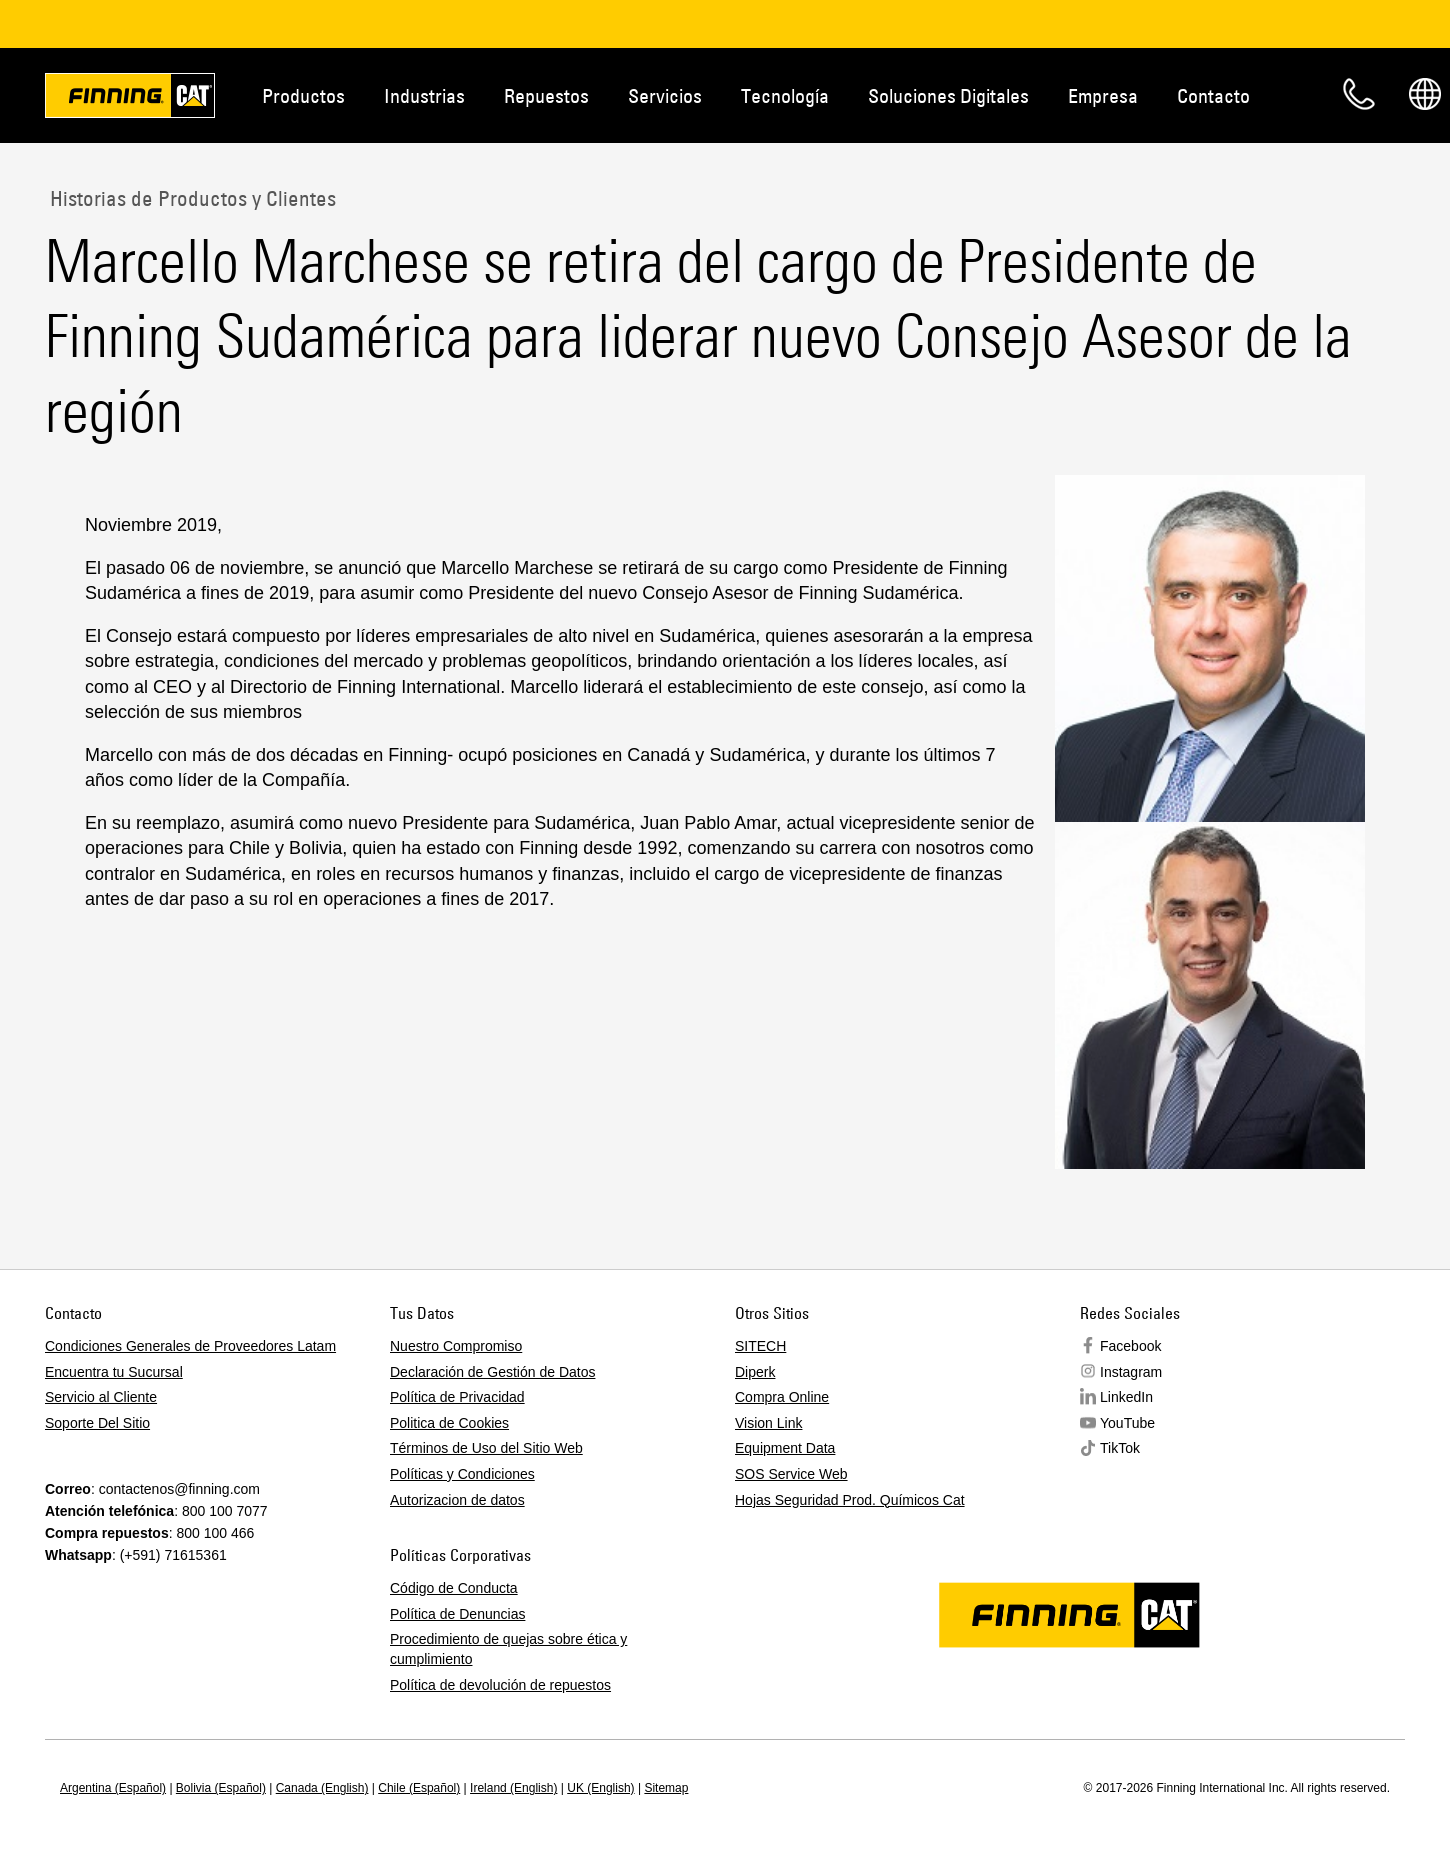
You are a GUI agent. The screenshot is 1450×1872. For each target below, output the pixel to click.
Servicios (665, 95)
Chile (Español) (419, 1788)
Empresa (1103, 95)
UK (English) (600, 1788)
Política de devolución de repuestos (500, 1685)
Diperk (755, 1372)
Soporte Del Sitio (97, 1423)
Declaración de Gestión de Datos (492, 1372)
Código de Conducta (454, 1588)
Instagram (1131, 1372)
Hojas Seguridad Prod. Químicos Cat (850, 1500)
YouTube (1127, 1423)
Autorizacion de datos (457, 1500)
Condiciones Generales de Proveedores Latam (190, 1346)
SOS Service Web (791, 1474)
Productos (303, 95)
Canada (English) (322, 1788)
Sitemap (666, 1788)
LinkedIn (1126, 1397)
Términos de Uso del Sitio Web (486, 1448)
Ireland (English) (513, 1788)
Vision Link (768, 1423)
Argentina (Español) (113, 1788)
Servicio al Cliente (101, 1397)
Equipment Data (785, 1448)
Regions (1425, 94)
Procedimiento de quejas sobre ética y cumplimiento (508, 1649)
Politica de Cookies (449, 1423)
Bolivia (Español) (221, 1788)
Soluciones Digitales (948, 95)
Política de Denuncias (457, 1614)
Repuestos (546, 95)
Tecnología (785, 95)
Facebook (1130, 1346)
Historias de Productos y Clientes (190, 198)
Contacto (1213, 95)
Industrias (424, 95)
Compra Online (782, 1397)
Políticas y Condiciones (462, 1474)
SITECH (760, 1346)
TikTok (1120, 1448)
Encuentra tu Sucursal (114, 1372)
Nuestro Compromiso (456, 1346)
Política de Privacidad (457, 1397)
